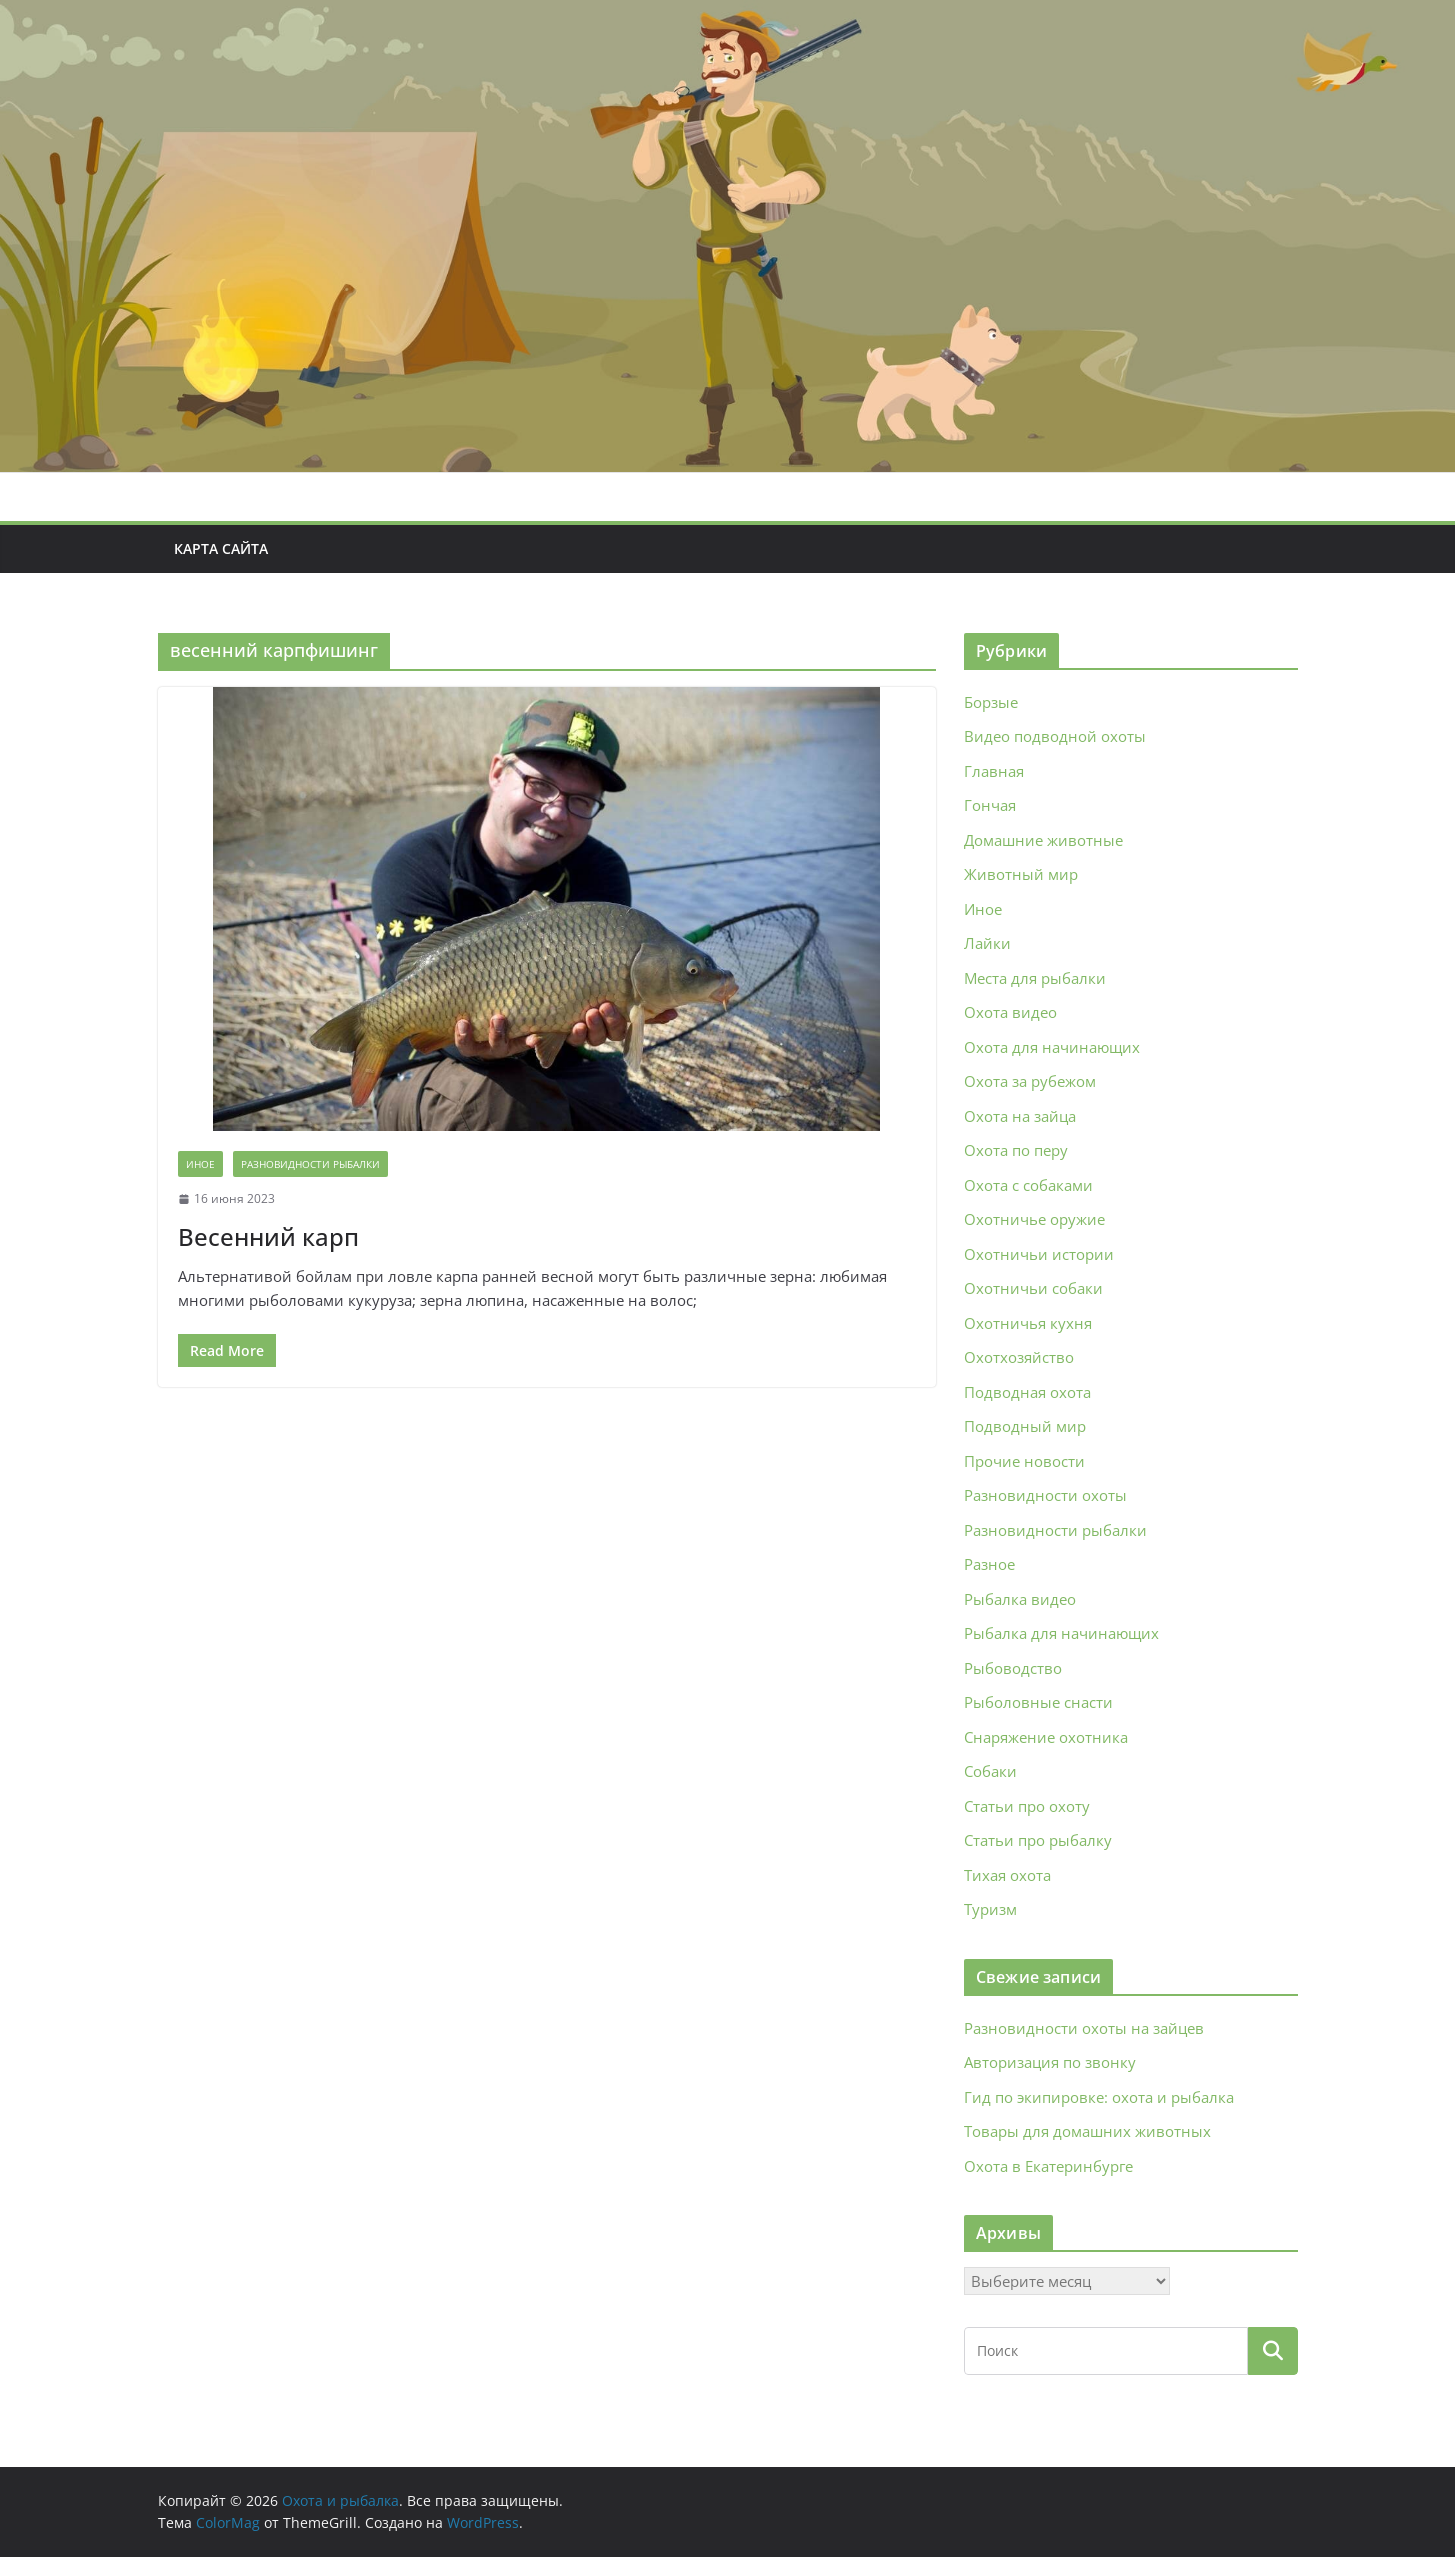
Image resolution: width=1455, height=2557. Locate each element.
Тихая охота (1007, 1875)
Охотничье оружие (1034, 1219)
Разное (989, 1564)
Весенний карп (268, 1236)
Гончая (990, 805)
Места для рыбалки (1035, 978)
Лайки (987, 943)
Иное (200, 1164)
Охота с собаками (1028, 1185)
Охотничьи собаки (1033, 1288)
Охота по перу (1016, 1150)
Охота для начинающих (1052, 1047)
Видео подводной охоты (1055, 736)
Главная (994, 771)
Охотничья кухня (1028, 1323)
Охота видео (1010, 1012)
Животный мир (1021, 874)
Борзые (991, 702)
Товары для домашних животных (1087, 2131)
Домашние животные (1043, 840)
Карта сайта (221, 548)
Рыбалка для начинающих (1061, 1633)
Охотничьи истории (1039, 1254)
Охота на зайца (1020, 1116)
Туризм (990, 1909)
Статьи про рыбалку (1038, 1840)
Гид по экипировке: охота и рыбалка (1099, 2097)
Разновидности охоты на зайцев (1084, 2028)
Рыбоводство (1013, 1668)
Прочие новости (1024, 1461)
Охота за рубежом (1030, 1081)
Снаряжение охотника (1046, 1737)
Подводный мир (1025, 1426)
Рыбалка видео (1020, 1599)
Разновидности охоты (1045, 1495)
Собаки (990, 1771)
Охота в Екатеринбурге (1048, 2166)
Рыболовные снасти (1038, 1702)
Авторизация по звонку (1050, 2062)
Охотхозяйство (1019, 1357)
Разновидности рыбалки (310, 1164)
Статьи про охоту (1027, 1806)
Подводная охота (1027, 1392)
